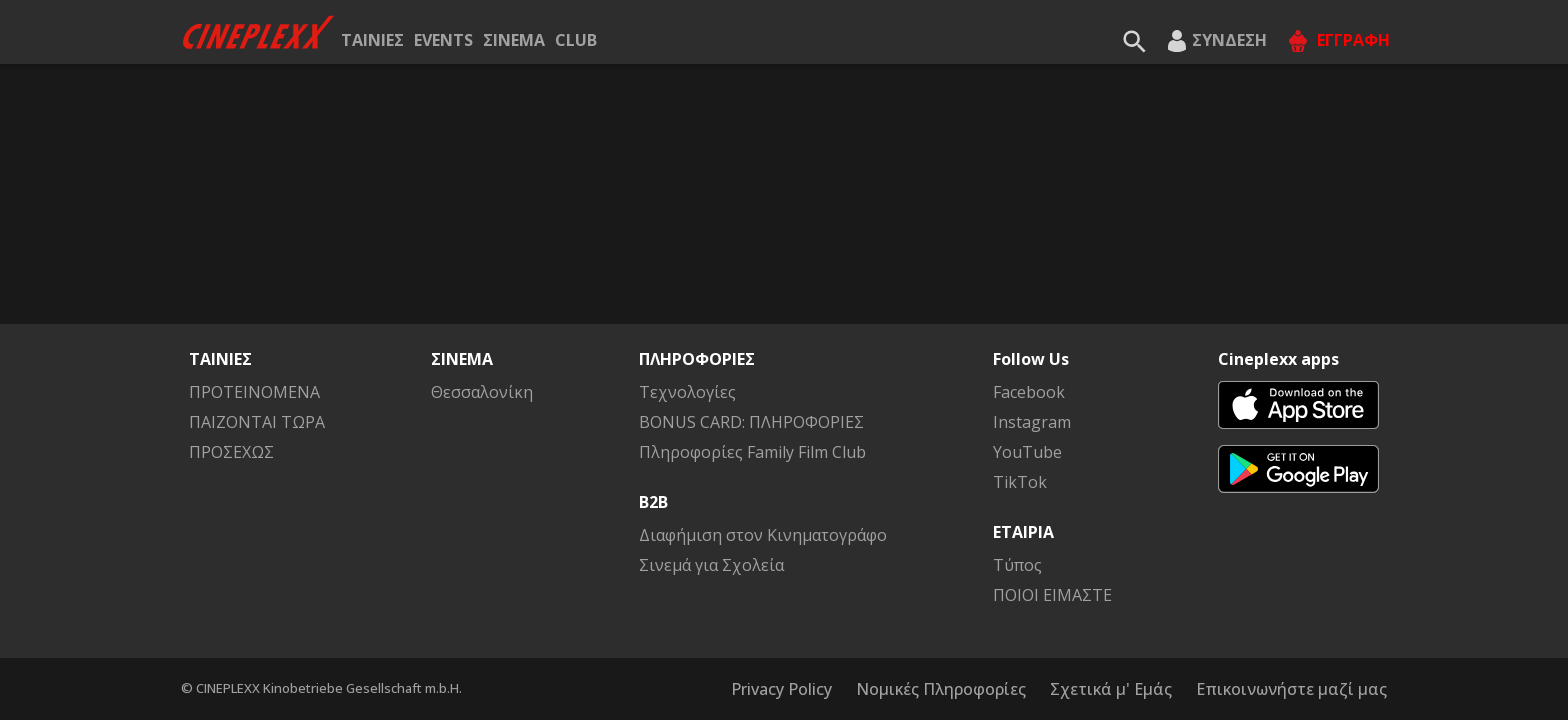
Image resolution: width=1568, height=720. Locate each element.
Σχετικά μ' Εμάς (1111, 689)
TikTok (1020, 482)
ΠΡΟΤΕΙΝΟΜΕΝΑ (254, 392)
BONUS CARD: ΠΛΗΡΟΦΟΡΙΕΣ (751, 422)
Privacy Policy (781, 689)
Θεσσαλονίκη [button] (482, 392)
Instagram (1032, 422)
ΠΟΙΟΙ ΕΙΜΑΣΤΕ (1052, 595)
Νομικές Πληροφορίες (941, 689)
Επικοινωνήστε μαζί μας (1291, 689)
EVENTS (443, 40)
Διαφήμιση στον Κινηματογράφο (763, 535)
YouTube (1027, 452)
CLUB (576, 40)
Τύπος (1017, 565)
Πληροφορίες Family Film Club (752, 452)
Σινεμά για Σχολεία (711, 565)
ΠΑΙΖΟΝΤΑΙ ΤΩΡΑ (257, 422)
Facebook (1029, 392)
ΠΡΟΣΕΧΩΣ (231, 452)
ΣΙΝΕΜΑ (514, 40)
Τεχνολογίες (687, 392)
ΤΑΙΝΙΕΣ (372, 40)
